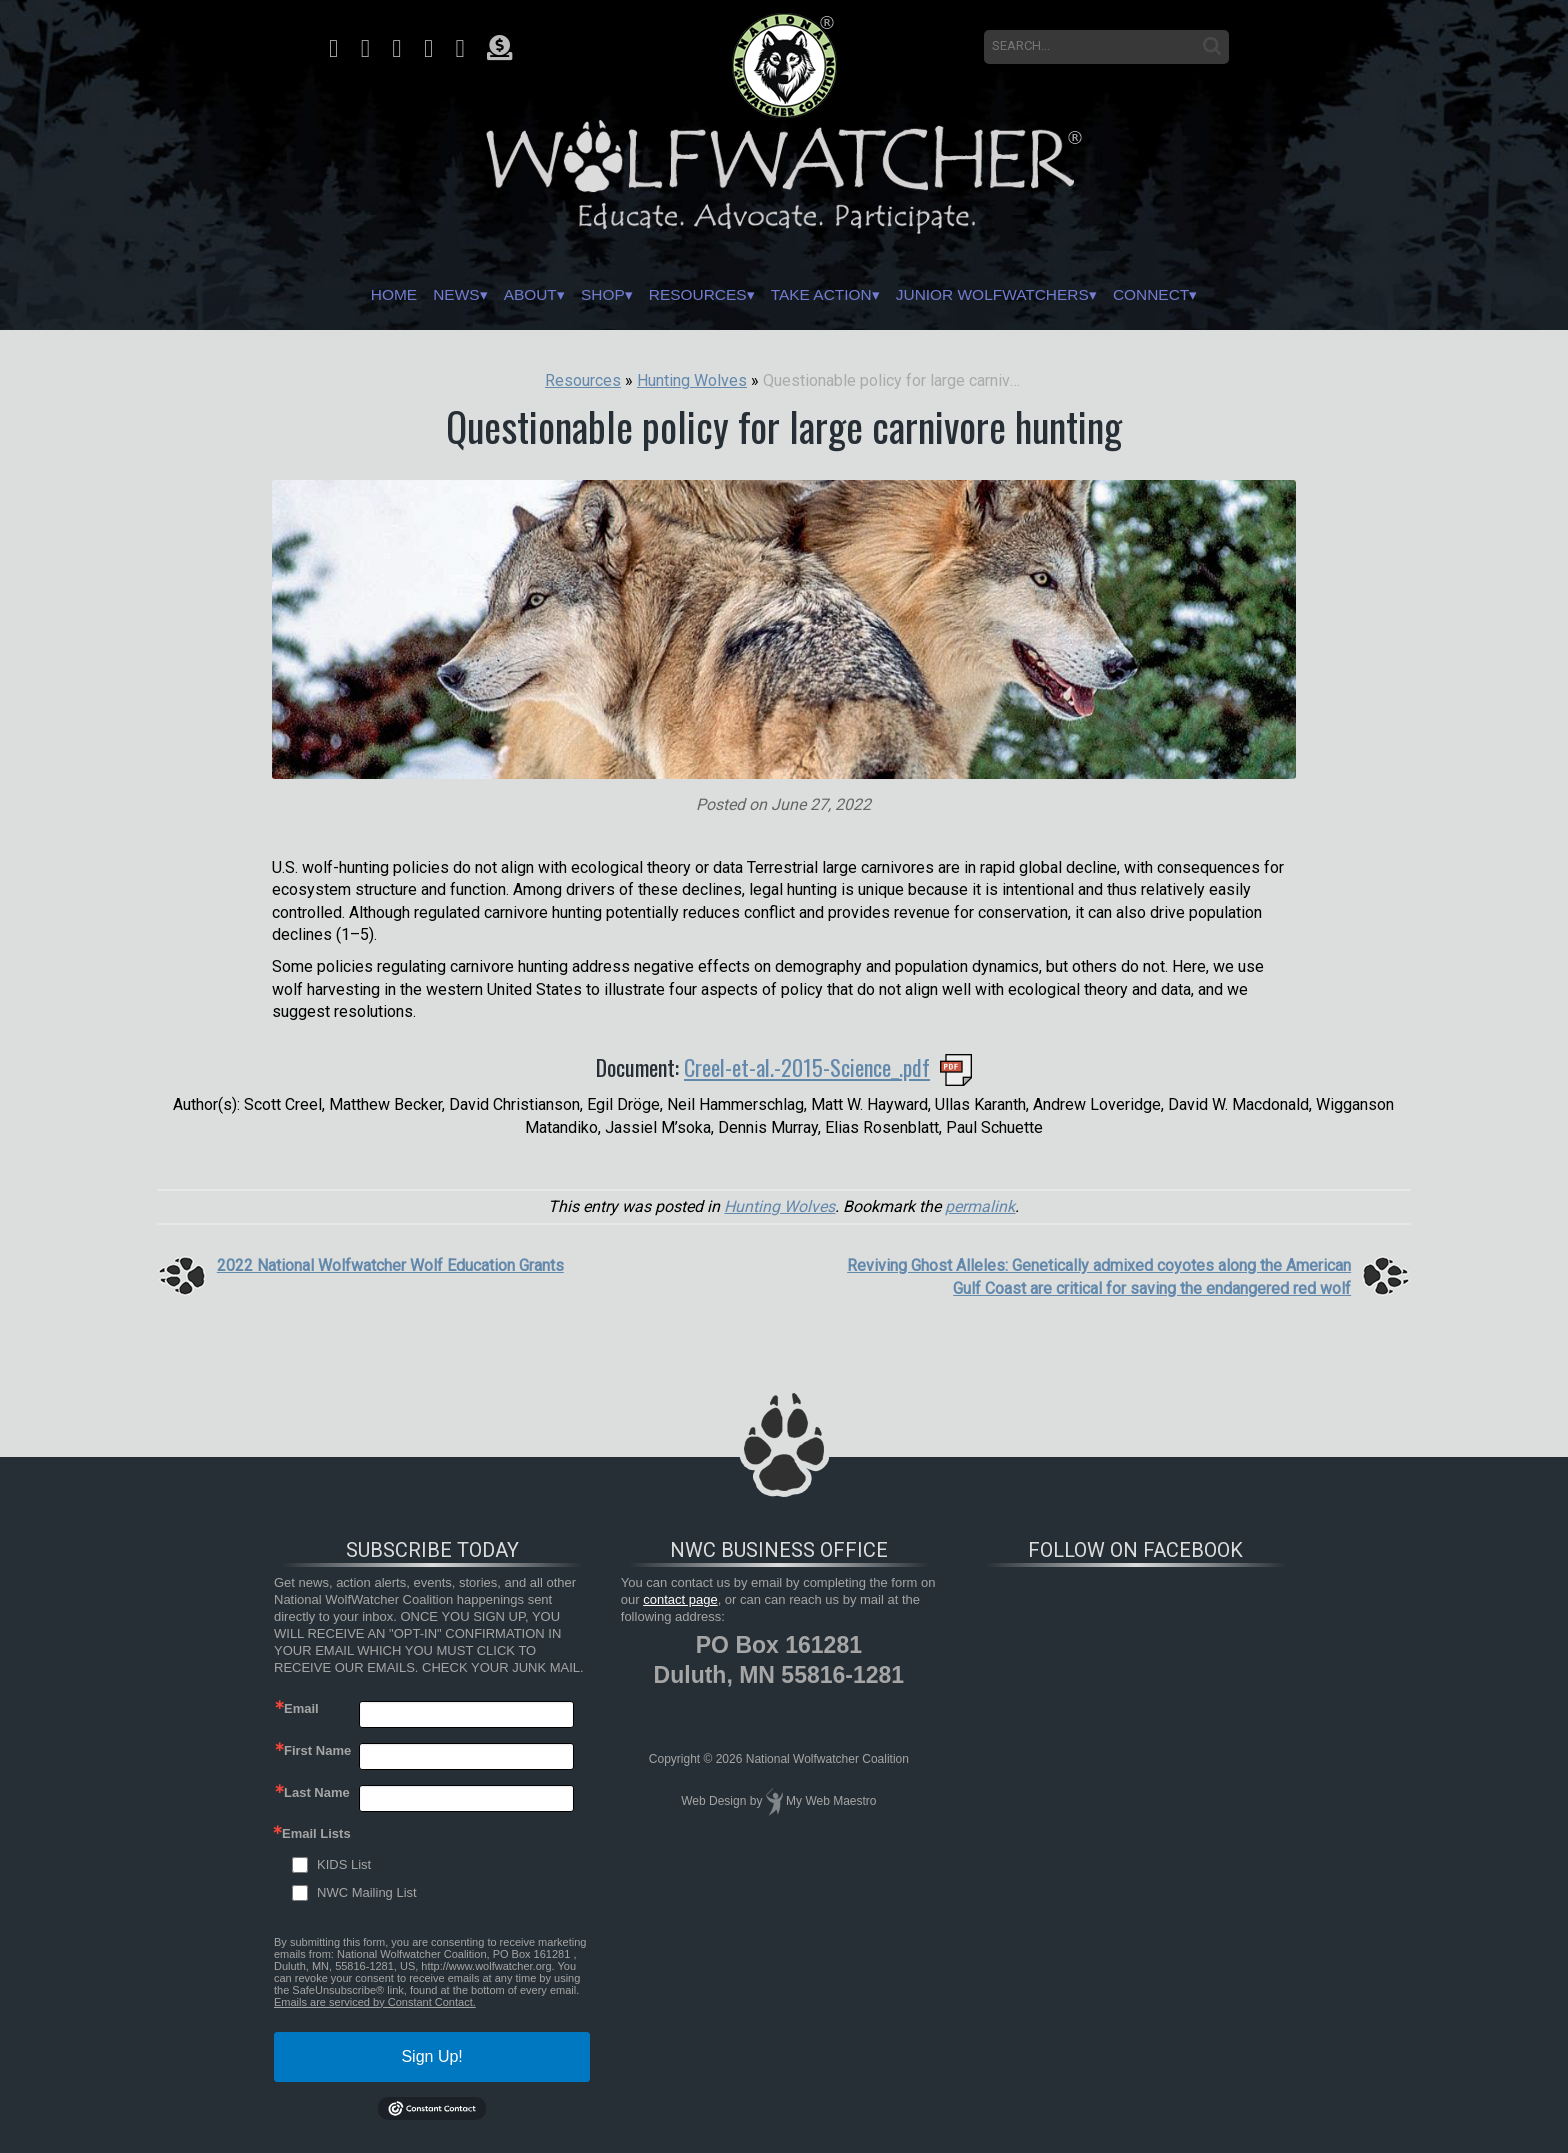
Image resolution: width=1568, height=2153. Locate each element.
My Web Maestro (831, 1802)
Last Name (317, 1792)
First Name (317, 1750)
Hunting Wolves (779, 1206)
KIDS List (344, 1864)
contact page (680, 1599)
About (483, 295)
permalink (980, 1206)
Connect (1224, 295)
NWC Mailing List (367, 1892)
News (394, 295)
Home (317, 295)
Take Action (833, 295)
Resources (685, 295)
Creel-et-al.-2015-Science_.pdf (806, 1067)
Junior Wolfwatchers (1035, 295)
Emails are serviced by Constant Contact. (375, 2002)
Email (301, 1708)
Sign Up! (431, 2056)
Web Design (713, 1802)
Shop (571, 295)
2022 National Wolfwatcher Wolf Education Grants (390, 1265)
